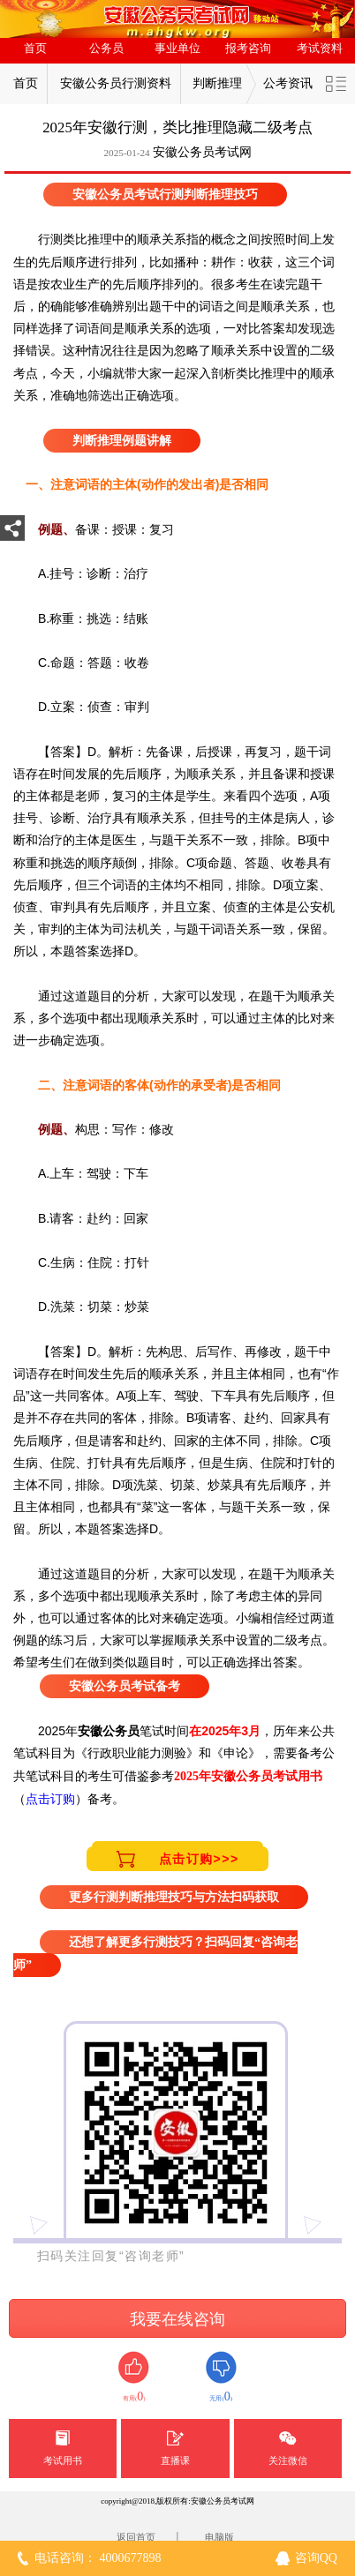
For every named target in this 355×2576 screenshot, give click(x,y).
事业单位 (177, 48)
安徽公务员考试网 (202, 152)
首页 (35, 48)
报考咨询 (248, 48)
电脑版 (219, 2537)
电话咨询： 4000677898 (98, 2558)
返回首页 (136, 2537)
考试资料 (320, 48)
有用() (133, 2377)
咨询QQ (316, 2558)
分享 (12, 533)
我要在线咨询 (177, 2319)
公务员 (106, 48)
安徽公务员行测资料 (115, 83)
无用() (221, 2377)
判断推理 (217, 83)
